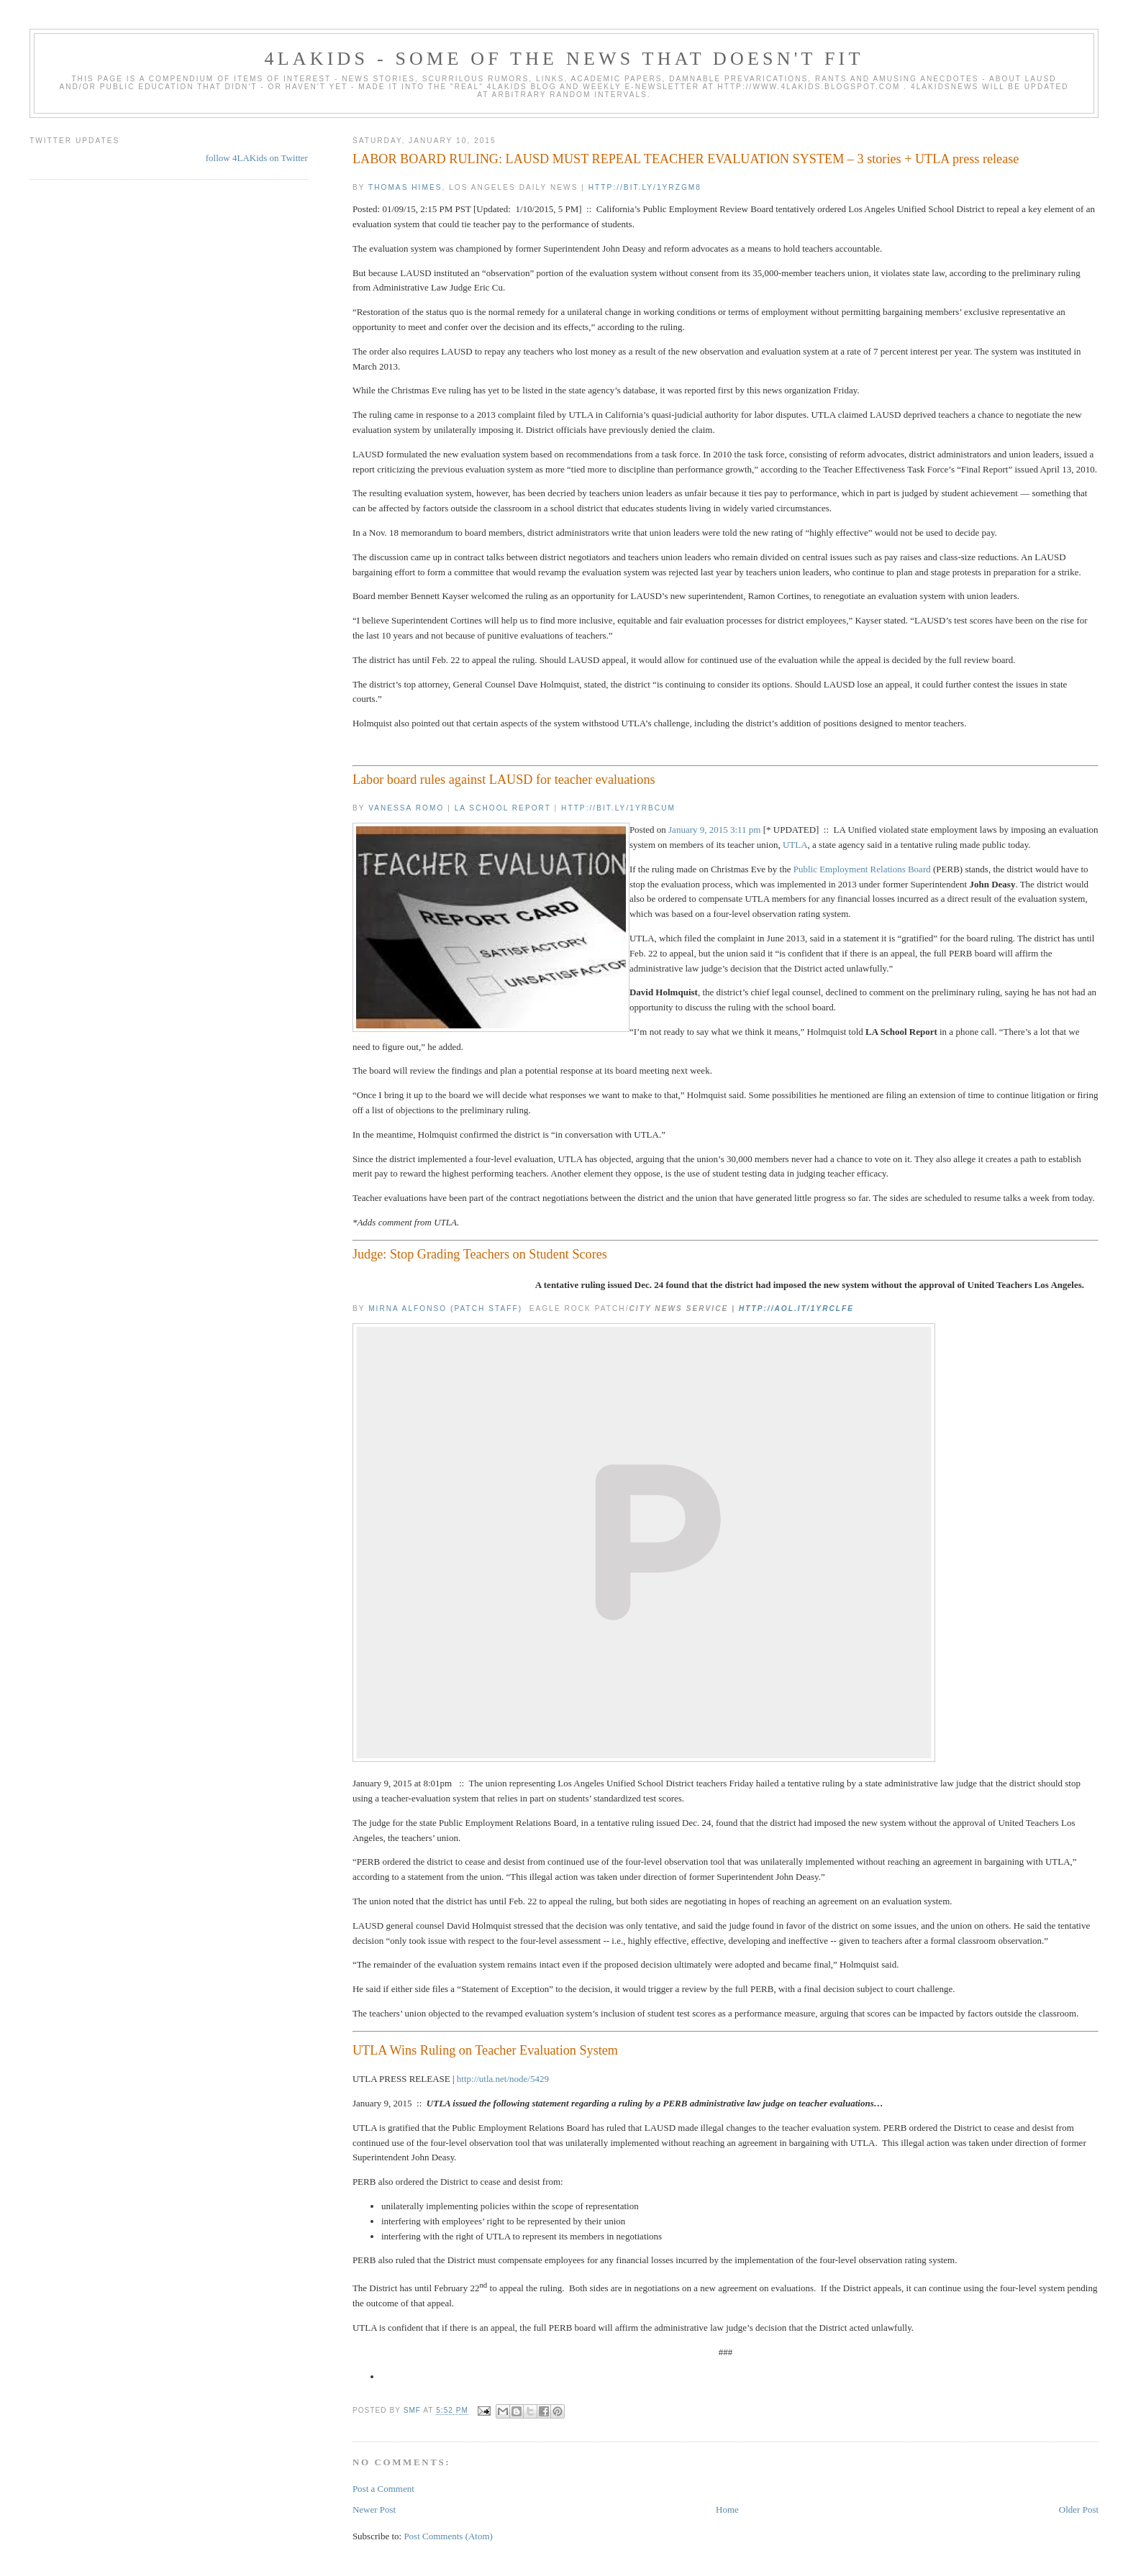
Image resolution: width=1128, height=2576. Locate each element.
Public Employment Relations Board (862, 869)
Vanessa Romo (406, 808)
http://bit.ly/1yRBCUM (618, 808)
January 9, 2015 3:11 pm (714, 829)
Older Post (1079, 2509)
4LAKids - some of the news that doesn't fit (563, 58)
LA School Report (503, 808)
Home (727, 2509)
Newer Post (374, 2509)
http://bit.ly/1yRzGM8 (644, 187)
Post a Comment (383, 2488)
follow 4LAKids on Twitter (257, 157)
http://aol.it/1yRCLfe (796, 1308)
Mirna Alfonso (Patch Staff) (445, 1308)
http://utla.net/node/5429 (503, 2078)
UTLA (795, 844)
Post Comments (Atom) (448, 2536)
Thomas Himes (405, 187)
